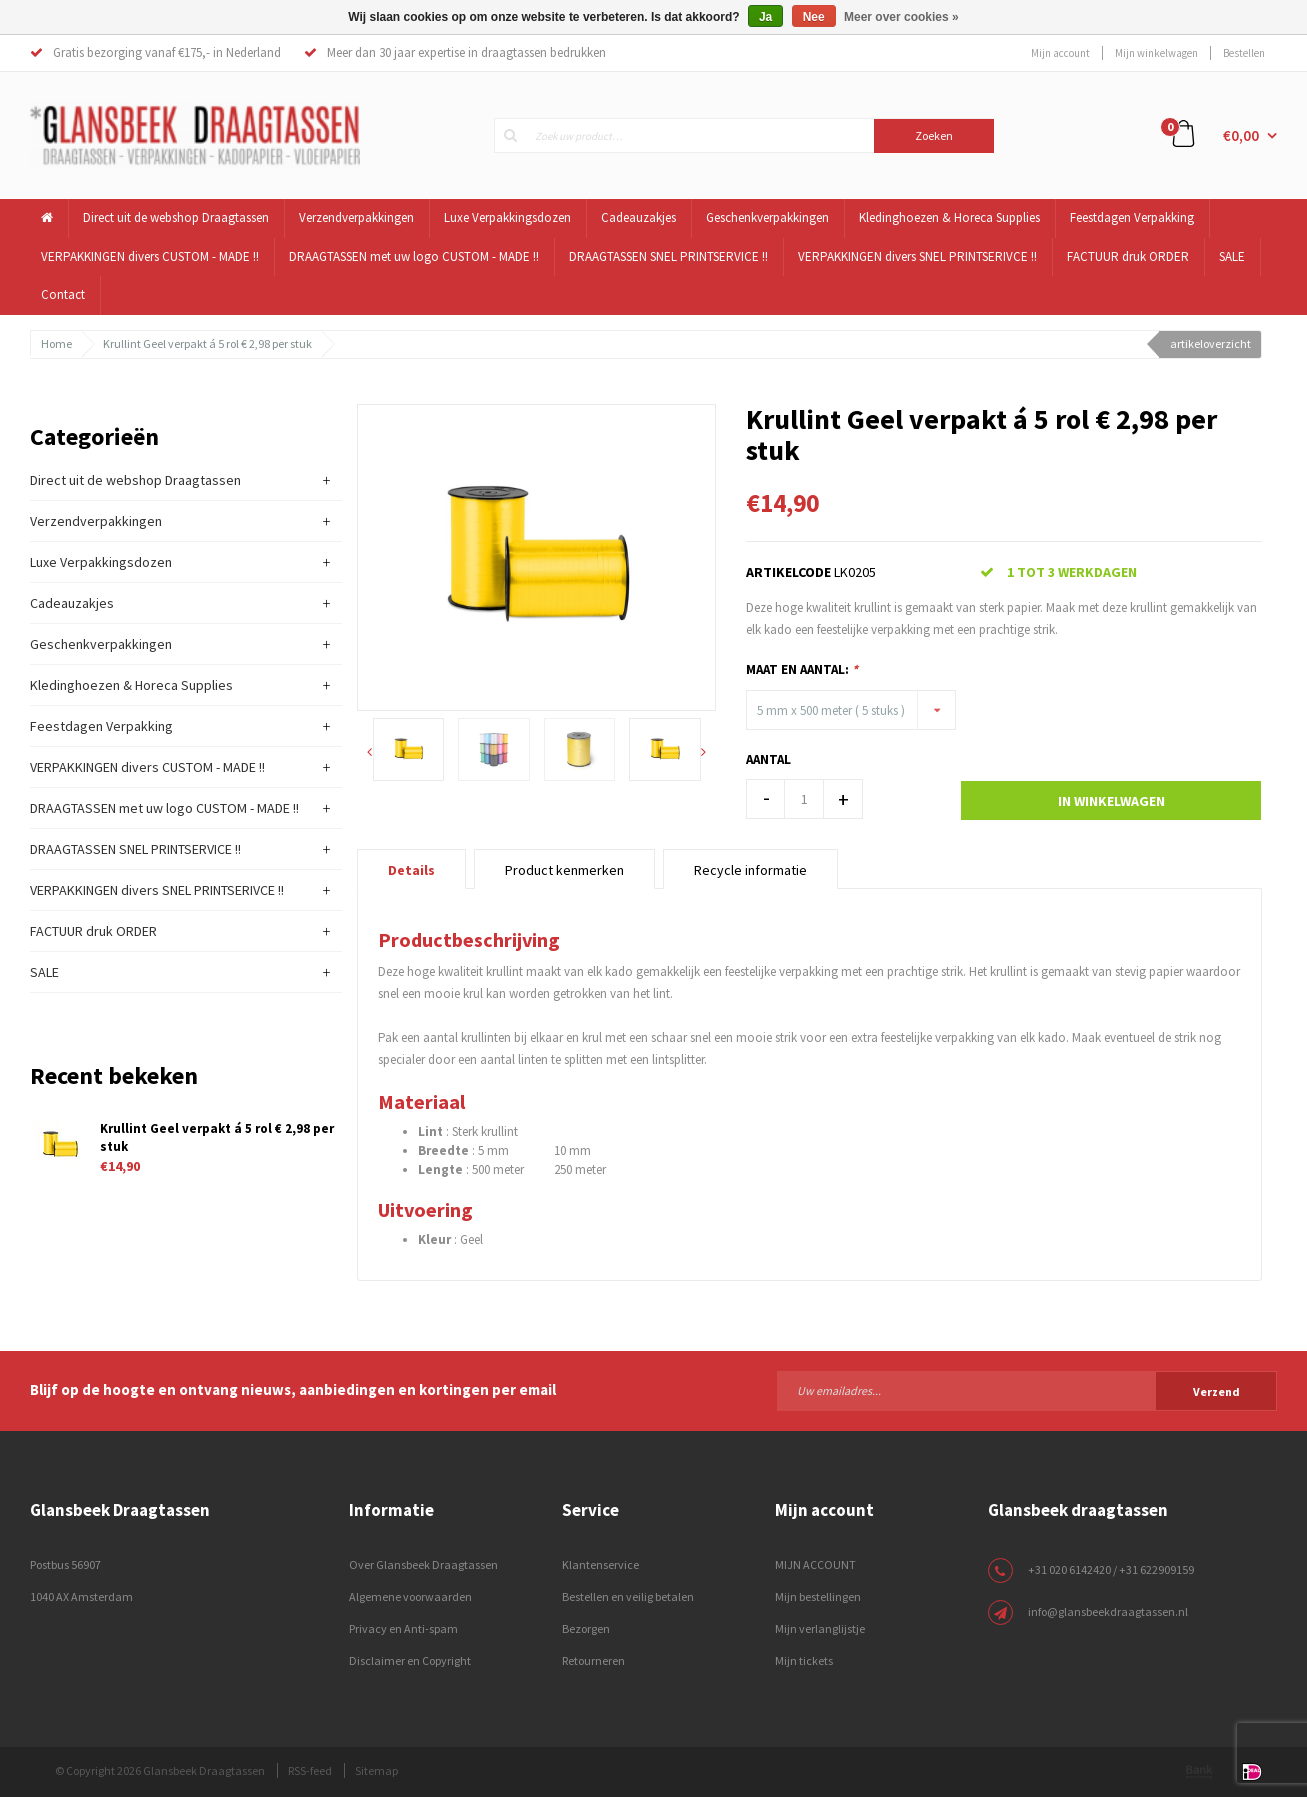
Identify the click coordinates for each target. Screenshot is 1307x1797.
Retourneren (593, 1660)
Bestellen (1244, 53)
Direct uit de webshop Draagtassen (176, 217)
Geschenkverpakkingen (767, 217)
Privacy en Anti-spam (403, 1628)
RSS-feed (310, 1770)
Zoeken (934, 135)
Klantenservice (600, 1564)
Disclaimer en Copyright (410, 1660)
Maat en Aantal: (802, 669)
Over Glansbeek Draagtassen (423, 1564)
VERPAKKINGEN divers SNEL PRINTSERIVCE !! (917, 256)
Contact (63, 294)
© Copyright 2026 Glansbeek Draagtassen (160, 1770)
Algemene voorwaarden (410, 1596)
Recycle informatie (750, 870)
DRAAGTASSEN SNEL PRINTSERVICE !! (668, 256)
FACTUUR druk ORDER (1128, 256)
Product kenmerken (564, 870)
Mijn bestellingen (818, 1596)
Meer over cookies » (901, 17)
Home (56, 343)
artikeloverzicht (1210, 343)
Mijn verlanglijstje (820, 1628)
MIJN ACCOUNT (815, 1564)
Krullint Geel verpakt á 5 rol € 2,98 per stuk (207, 343)
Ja (765, 17)
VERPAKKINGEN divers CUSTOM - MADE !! (150, 256)
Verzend (1216, 1391)
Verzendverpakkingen (356, 217)
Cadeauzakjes (638, 217)
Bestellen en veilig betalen (628, 1596)
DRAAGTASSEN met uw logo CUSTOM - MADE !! (414, 256)
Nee (814, 17)
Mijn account (1060, 53)
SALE (1232, 256)
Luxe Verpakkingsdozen (507, 217)
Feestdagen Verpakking (1132, 217)
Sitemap (376, 1770)
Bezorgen (586, 1628)
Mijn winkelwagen (1156, 53)
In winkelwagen (1111, 801)
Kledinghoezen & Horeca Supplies (949, 217)
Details (411, 870)
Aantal (768, 759)
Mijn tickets (804, 1660)
